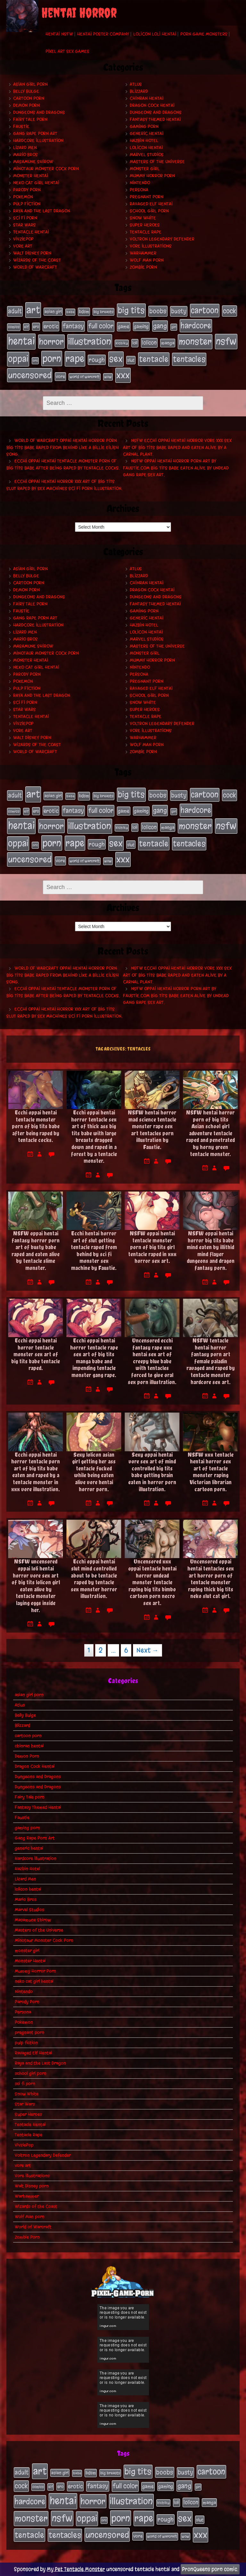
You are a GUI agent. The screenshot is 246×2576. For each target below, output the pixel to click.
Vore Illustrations (151, 246)
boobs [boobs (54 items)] (158, 311)
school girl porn (149, 211)
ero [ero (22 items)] (36, 326)
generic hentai (146, 133)
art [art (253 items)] (33, 310)
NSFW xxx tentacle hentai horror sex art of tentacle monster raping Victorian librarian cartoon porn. (211, 1472)
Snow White (143, 218)
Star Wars (24, 225)
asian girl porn (30, 84)
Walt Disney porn (32, 253)
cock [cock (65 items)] (229, 311)
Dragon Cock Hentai (152, 105)
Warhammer (143, 253)
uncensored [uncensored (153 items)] (29, 375)
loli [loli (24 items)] (134, 343)
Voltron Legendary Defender (162, 239)
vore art (22, 246)
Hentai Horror (79, 12)
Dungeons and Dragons (39, 112)
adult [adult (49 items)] (15, 311)
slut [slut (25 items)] (131, 360)
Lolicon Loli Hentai (154, 34)
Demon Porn (26, 105)
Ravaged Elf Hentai (151, 204)
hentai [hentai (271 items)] (21, 341)
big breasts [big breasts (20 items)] (103, 311)
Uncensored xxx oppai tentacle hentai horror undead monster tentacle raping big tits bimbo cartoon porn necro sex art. (152, 1582)
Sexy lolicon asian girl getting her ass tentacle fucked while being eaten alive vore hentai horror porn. (94, 1472)
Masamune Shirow (33, 162)
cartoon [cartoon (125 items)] (204, 310)
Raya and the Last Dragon (41, 211)
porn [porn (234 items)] (51, 358)
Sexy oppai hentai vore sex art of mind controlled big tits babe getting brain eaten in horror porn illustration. (152, 1472)
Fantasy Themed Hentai (155, 119)
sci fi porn (25, 218)
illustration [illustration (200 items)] (89, 341)
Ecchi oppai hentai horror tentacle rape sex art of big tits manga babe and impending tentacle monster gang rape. (94, 1357)
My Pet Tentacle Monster (76, 2569)
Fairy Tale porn (30, 119)
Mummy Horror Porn (152, 176)
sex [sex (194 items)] (116, 359)
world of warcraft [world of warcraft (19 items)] (85, 376)
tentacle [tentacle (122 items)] (153, 359)
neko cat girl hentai (36, 183)
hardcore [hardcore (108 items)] (196, 325)
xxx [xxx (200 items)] (123, 375)
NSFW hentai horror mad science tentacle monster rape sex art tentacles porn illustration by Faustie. (152, 1129)
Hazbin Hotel (144, 141)
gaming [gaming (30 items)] (141, 326)
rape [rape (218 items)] (75, 359)
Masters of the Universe (157, 162)
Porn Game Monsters (203, 34)
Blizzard (139, 91)
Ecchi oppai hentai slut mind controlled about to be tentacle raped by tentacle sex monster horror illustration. (94, 1578)
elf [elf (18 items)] (26, 326)
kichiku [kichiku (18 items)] (122, 343)
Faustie (21, 126)
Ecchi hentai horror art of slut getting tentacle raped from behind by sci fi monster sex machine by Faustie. (94, 1250)
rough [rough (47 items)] (97, 360)
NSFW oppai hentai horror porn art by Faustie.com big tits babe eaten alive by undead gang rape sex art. (176, 468)
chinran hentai (146, 98)
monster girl (145, 169)
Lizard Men (25, 148)
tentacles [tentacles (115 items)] (189, 359)
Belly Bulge (26, 91)
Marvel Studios (147, 155)
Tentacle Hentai (31, 232)
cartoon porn (28, 98)
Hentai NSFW (59, 34)
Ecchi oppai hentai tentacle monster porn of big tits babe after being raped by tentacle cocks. (36, 1126)
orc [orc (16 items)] (35, 360)
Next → (147, 1650)
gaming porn (144, 126)
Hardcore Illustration (38, 141)
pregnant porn (146, 197)
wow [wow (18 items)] (108, 376)
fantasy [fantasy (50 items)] (73, 326)
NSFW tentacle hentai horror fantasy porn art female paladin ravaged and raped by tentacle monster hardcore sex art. (210, 1361)
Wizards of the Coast (37, 260)
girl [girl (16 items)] (173, 327)
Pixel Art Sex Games (67, 51)
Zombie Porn (143, 267)
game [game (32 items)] (123, 326)
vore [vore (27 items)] (60, 377)
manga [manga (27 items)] (167, 343)
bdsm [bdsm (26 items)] (84, 312)
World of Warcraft (35, 267)
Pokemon (23, 197)
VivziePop (23, 239)
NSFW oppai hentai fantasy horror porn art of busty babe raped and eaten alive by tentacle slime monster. (36, 1250)
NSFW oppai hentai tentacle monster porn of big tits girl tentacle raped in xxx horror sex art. (152, 1247)
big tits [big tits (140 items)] (131, 310)
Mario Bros (25, 155)
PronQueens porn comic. (210, 2569)
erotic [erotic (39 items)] (51, 326)
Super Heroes (145, 225)
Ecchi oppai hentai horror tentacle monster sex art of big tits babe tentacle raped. (35, 1354)
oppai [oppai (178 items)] (18, 359)
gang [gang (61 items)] (160, 326)
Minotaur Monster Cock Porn (46, 169)
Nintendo (140, 183)
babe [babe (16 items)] (70, 312)
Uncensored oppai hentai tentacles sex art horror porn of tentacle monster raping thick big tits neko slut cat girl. (210, 1578)
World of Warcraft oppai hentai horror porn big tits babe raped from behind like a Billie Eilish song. (62, 447)
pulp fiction (26, 204)
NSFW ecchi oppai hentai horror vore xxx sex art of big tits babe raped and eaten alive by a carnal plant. (177, 447)
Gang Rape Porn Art (35, 133)
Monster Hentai (30, 176)
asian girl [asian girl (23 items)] (53, 311)
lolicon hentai (146, 148)
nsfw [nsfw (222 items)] (226, 341)
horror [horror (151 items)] (51, 341)
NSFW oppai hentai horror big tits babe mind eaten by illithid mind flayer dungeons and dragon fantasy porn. (210, 1250)
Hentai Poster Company (103, 34)
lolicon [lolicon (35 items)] (149, 342)
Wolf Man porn (147, 260)
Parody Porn (27, 190)
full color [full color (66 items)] (100, 326)
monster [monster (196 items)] (195, 341)
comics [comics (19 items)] (14, 326)
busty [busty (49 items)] (178, 311)
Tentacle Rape (145, 232)
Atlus (136, 84)
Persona (139, 190)
